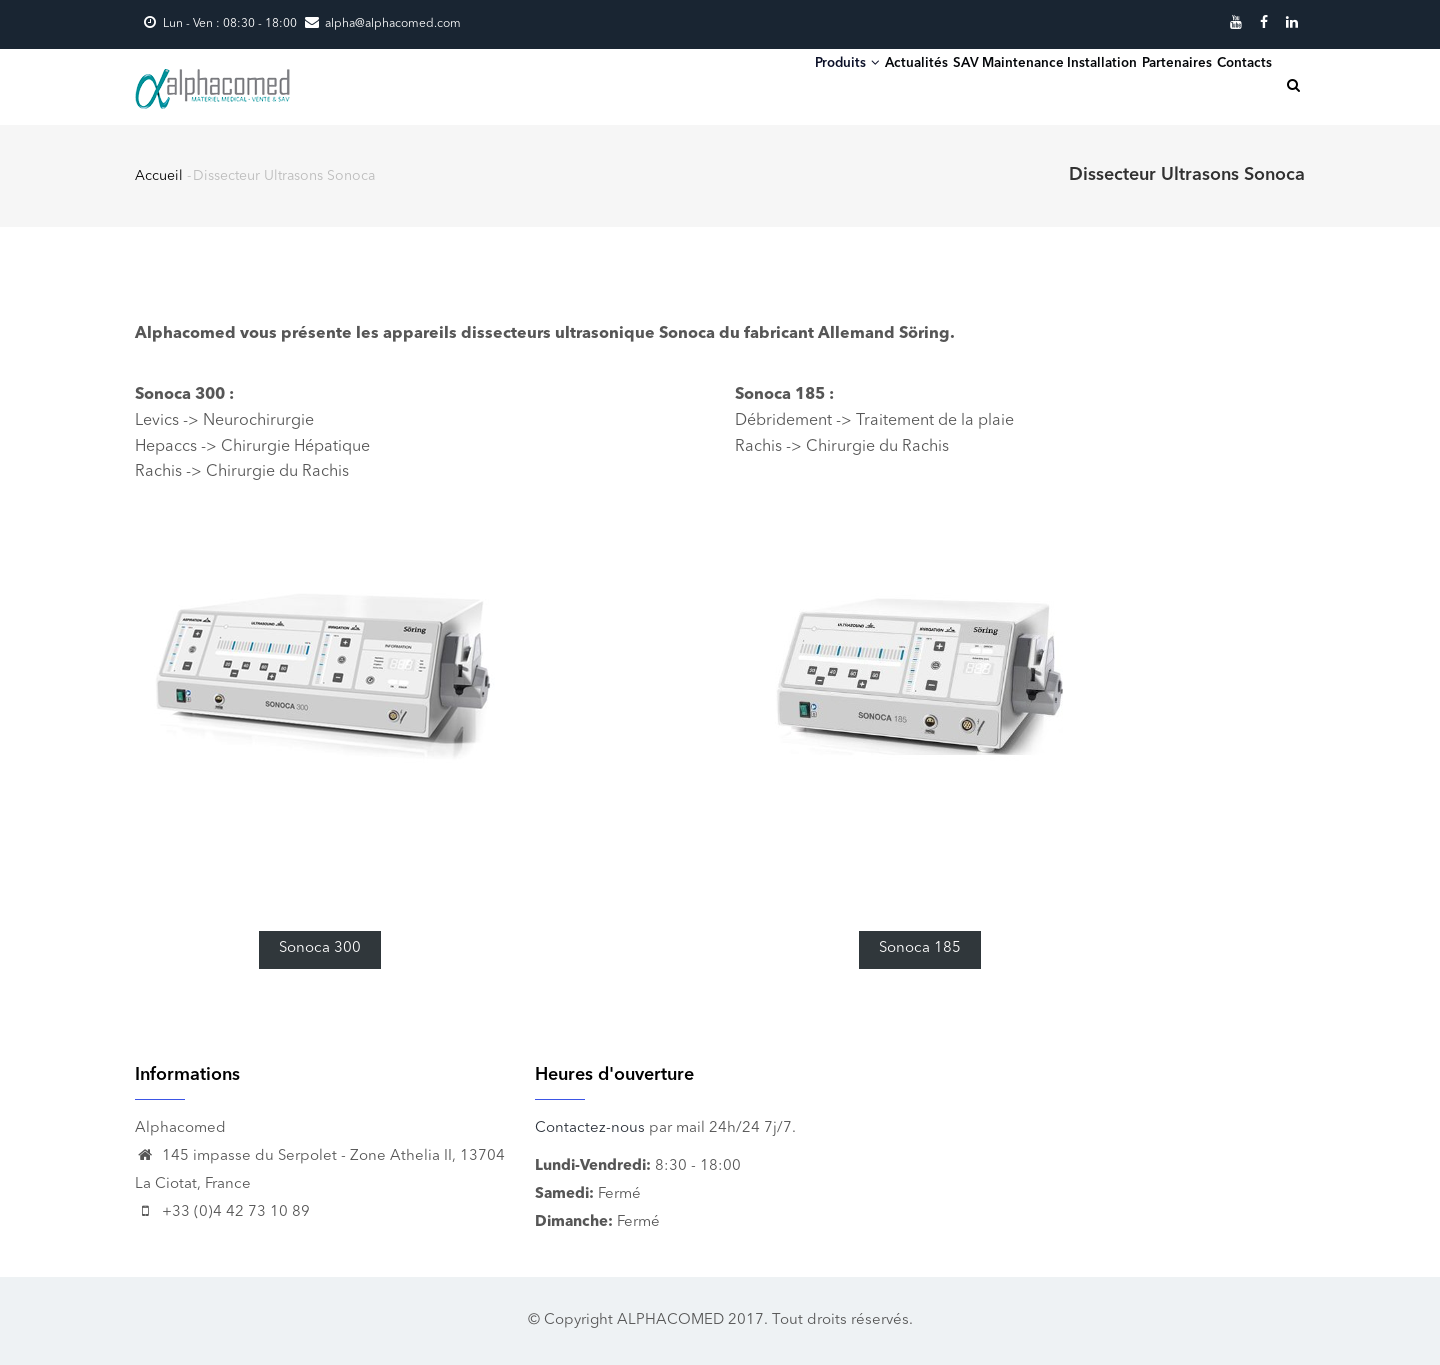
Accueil (159, 176)
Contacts (1230, 84)
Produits (692, 83)
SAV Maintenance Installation (960, 84)
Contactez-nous (590, 1128)
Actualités (793, 84)
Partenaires (1131, 84)
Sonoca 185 (920, 948)
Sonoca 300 (320, 948)
